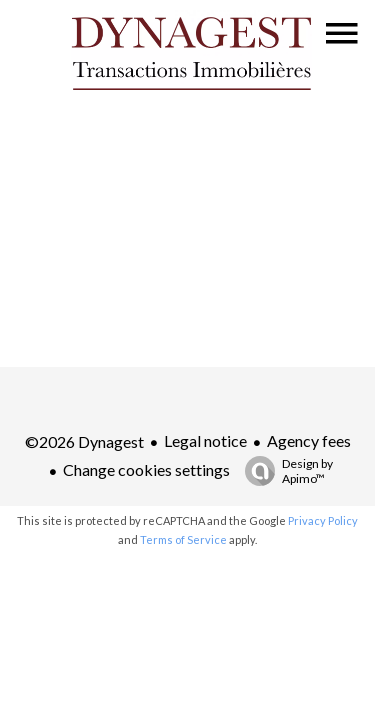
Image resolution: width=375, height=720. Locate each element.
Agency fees (309, 440)
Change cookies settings (146, 469)
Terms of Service (183, 539)
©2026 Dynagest (84, 441)
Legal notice (205, 440)
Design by (284, 471)
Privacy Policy (323, 520)
